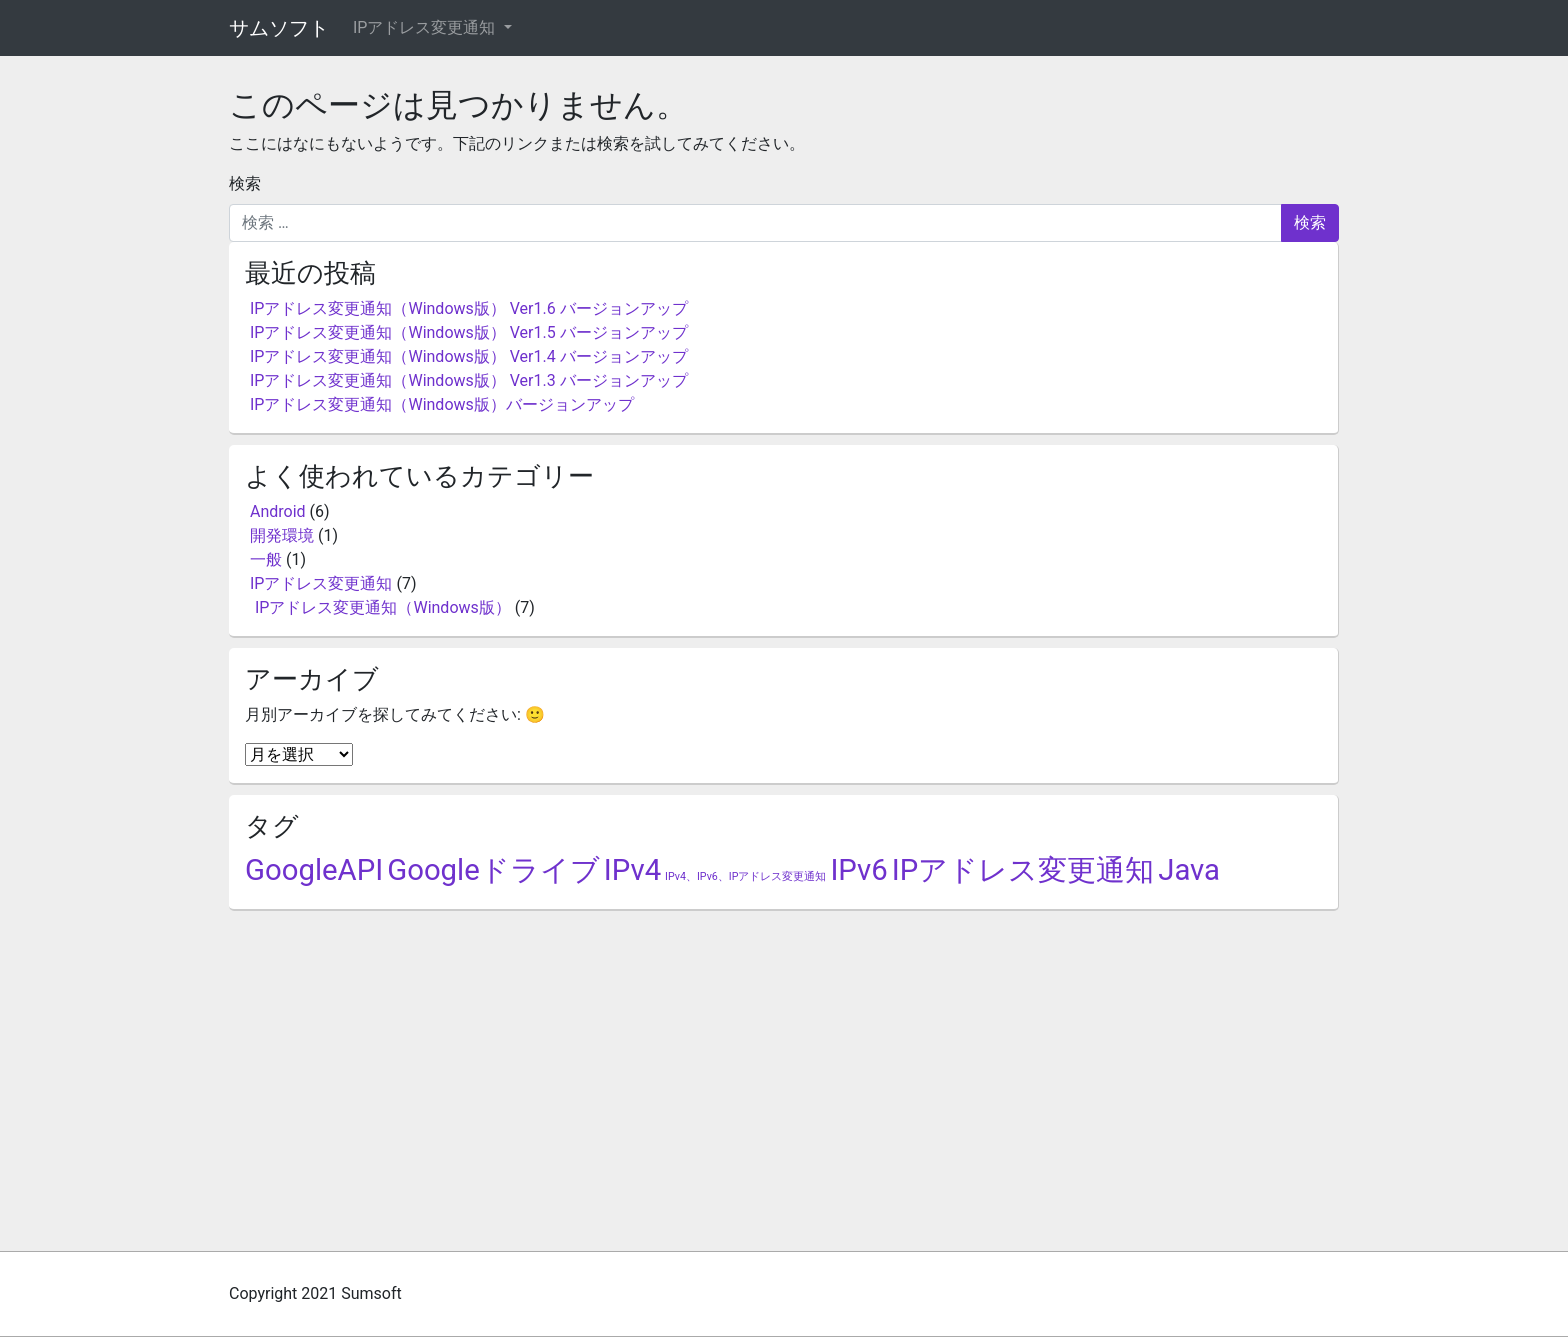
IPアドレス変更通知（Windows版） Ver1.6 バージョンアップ (469, 308)
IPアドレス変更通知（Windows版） (383, 607)
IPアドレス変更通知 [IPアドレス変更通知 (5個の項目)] (1023, 870)
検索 (245, 183)
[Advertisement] (784, 1071)
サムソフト (279, 28)
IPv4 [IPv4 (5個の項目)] (632, 870)
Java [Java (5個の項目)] (1189, 870)
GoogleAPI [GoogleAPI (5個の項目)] (314, 870)
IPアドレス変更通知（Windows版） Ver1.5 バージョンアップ (469, 332)
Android (278, 511)
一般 (266, 559)
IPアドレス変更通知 (426, 27)
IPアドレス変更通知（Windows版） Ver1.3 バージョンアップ (469, 380)
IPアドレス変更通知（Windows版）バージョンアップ (442, 404)
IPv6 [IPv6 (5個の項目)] (858, 870)
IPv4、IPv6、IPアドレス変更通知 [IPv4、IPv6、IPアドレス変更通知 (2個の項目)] (745, 876)
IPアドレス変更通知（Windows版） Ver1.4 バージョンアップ (469, 356)
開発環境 (282, 535)
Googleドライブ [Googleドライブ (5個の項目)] (493, 870)
